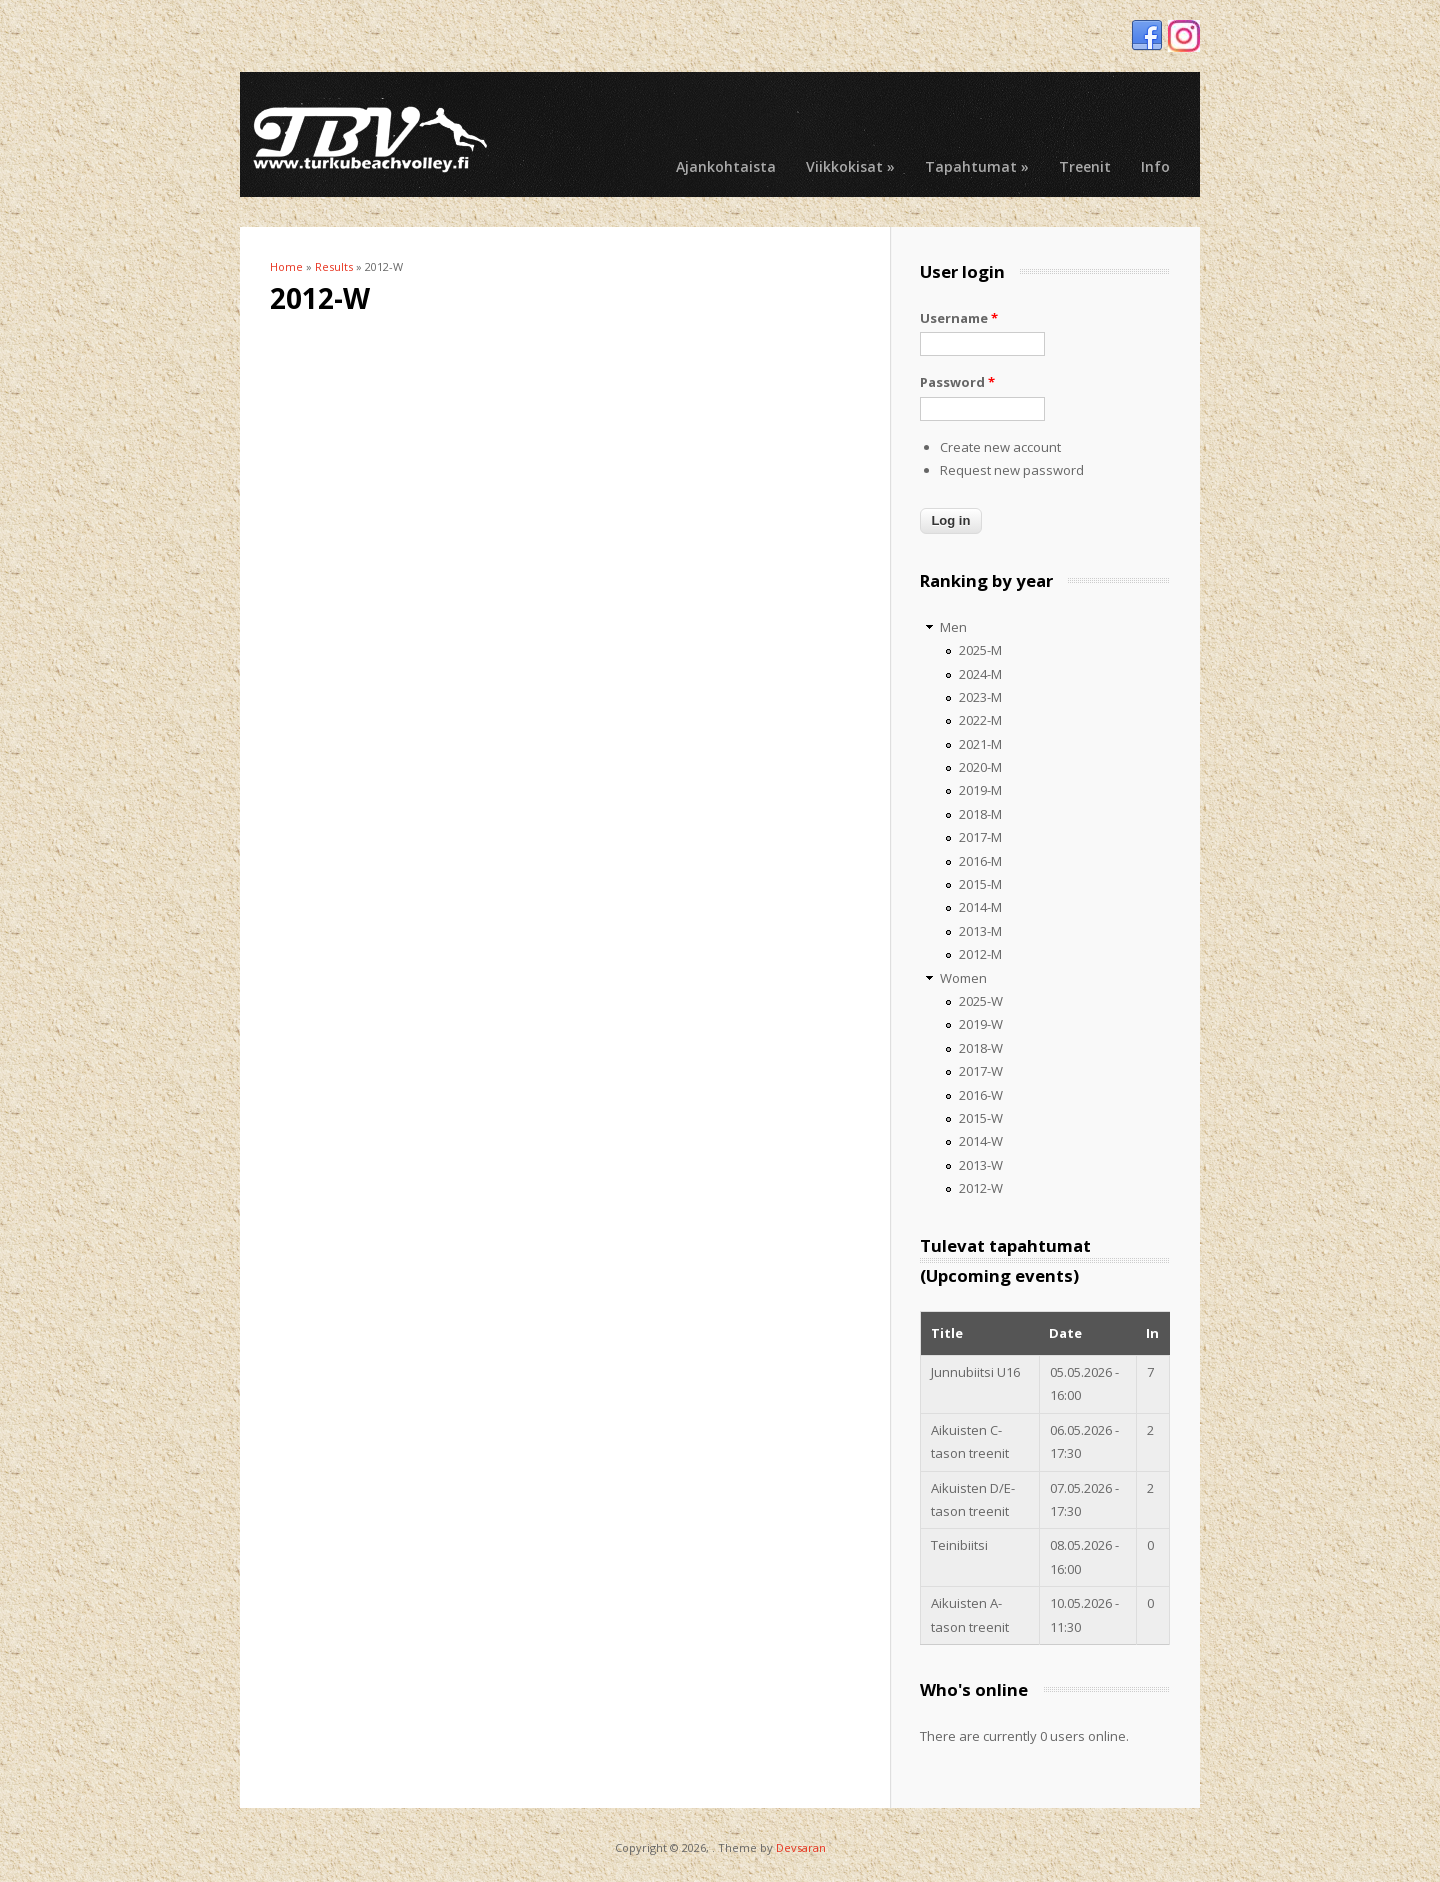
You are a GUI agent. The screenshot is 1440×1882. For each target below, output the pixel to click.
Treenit (1085, 166)
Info (1155, 166)
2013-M (980, 931)
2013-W (981, 1165)
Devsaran (801, 1847)
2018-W (981, 1048)
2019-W (981, 1024)
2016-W (981, 1095)
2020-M (980, 767)
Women (963, 978)
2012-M (980, 954)
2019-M (980, 790)
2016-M (980, 861)
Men (953, 627)
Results (334, 266)
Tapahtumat (977, 166)
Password (957, 382)
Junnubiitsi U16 (975, 1372)
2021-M (980, 744)
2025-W (981, 1001)
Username (959, 318)
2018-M (980, 814)
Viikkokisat (850, 166)
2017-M (980, 837)
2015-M (980, 884)
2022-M (980, 720)
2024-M (980, 674)
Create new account (1000, 447)
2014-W (981, 1141)
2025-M (980, 650)
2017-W (981, 1071)
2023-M (980, 697)
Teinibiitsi (959, 1545)
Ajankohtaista (726, 166)
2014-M (980, 907)
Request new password (1012, 470)
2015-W (981, 1118)
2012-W (981, 1188)
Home (286, 266)
